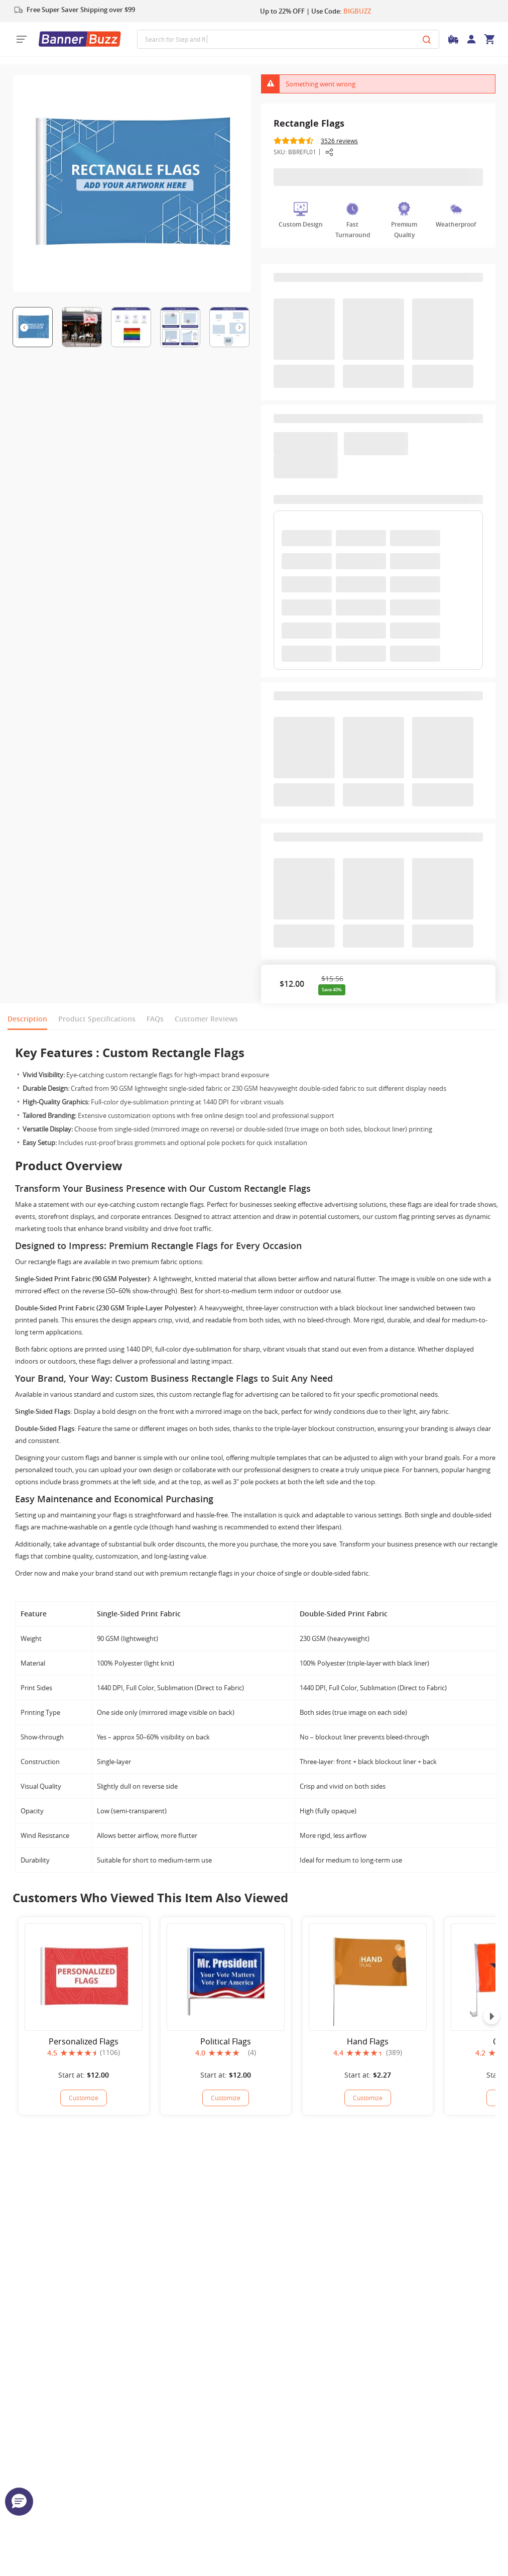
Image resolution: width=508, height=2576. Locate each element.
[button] (19, 2502)
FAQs (155, 1018)
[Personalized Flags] (84, 2098)
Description (27, 1018)
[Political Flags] (226, 2098)
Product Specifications (97, 1018)
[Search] (426, 39)
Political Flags (225, 2041)
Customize (83, 2098)
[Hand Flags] (368, 2098)
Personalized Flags (83, 2041)
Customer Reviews (206, 1018)
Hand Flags (368, 2041)
